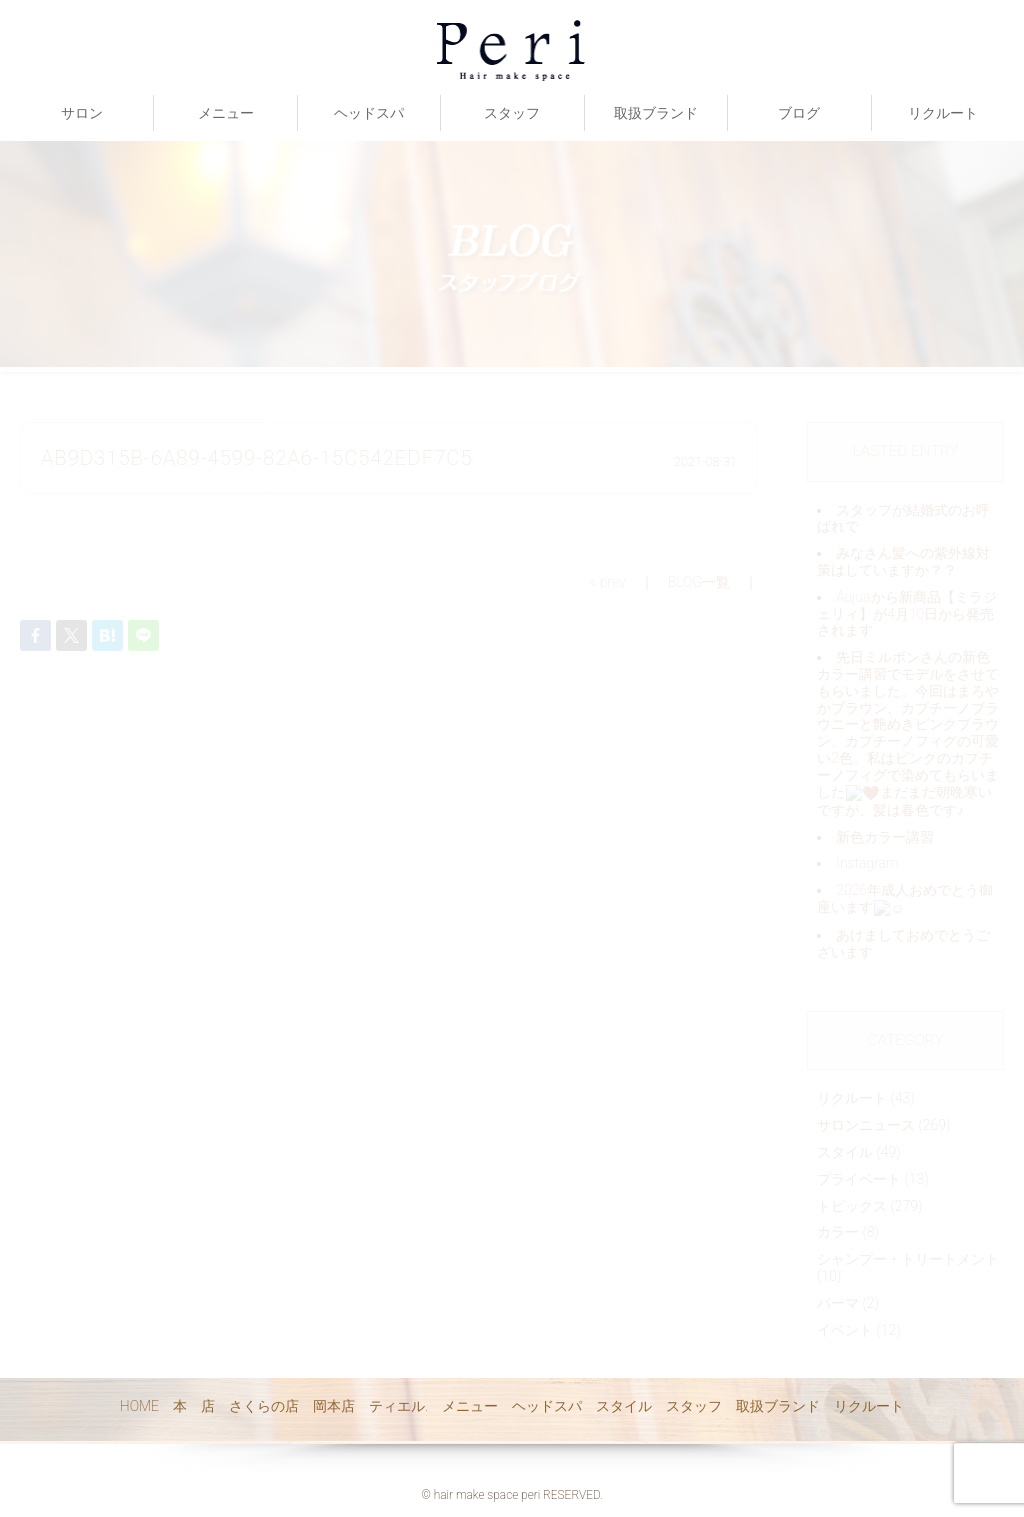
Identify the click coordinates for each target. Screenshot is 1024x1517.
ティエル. (398, 1406)
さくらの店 (264, 1406)
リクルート (943, 113)
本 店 (194, 1406)
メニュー (226, 113)
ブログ (799, 113)
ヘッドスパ (369, 113)
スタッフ (512, 113)
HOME (139, 1406)
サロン (82, 113)
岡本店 (334, 1406)
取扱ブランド (656, 113)
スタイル (624, 1406)
